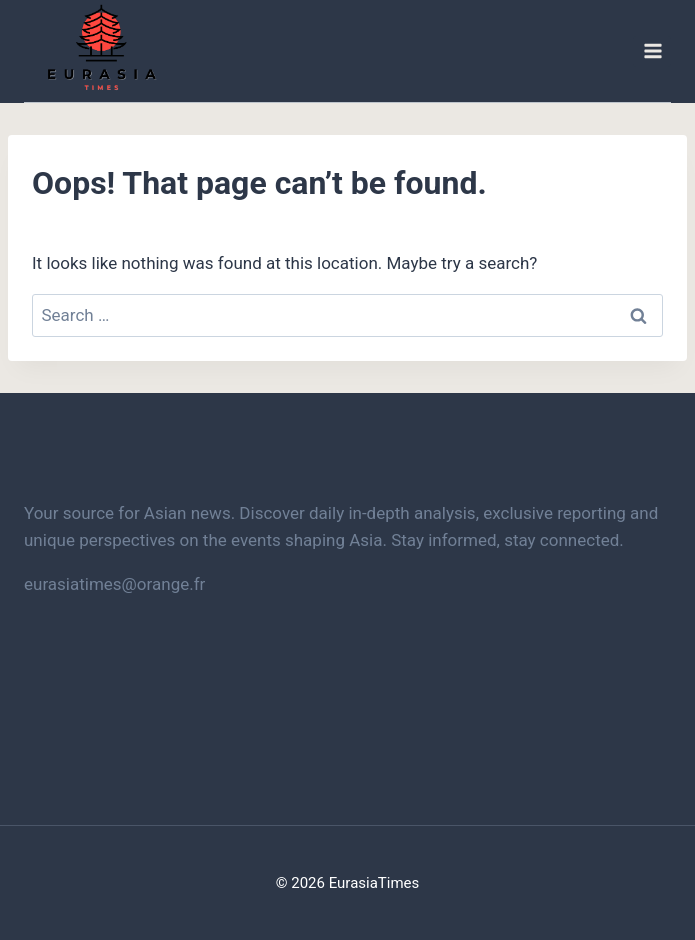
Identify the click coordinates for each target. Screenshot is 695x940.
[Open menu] (652, 51)
